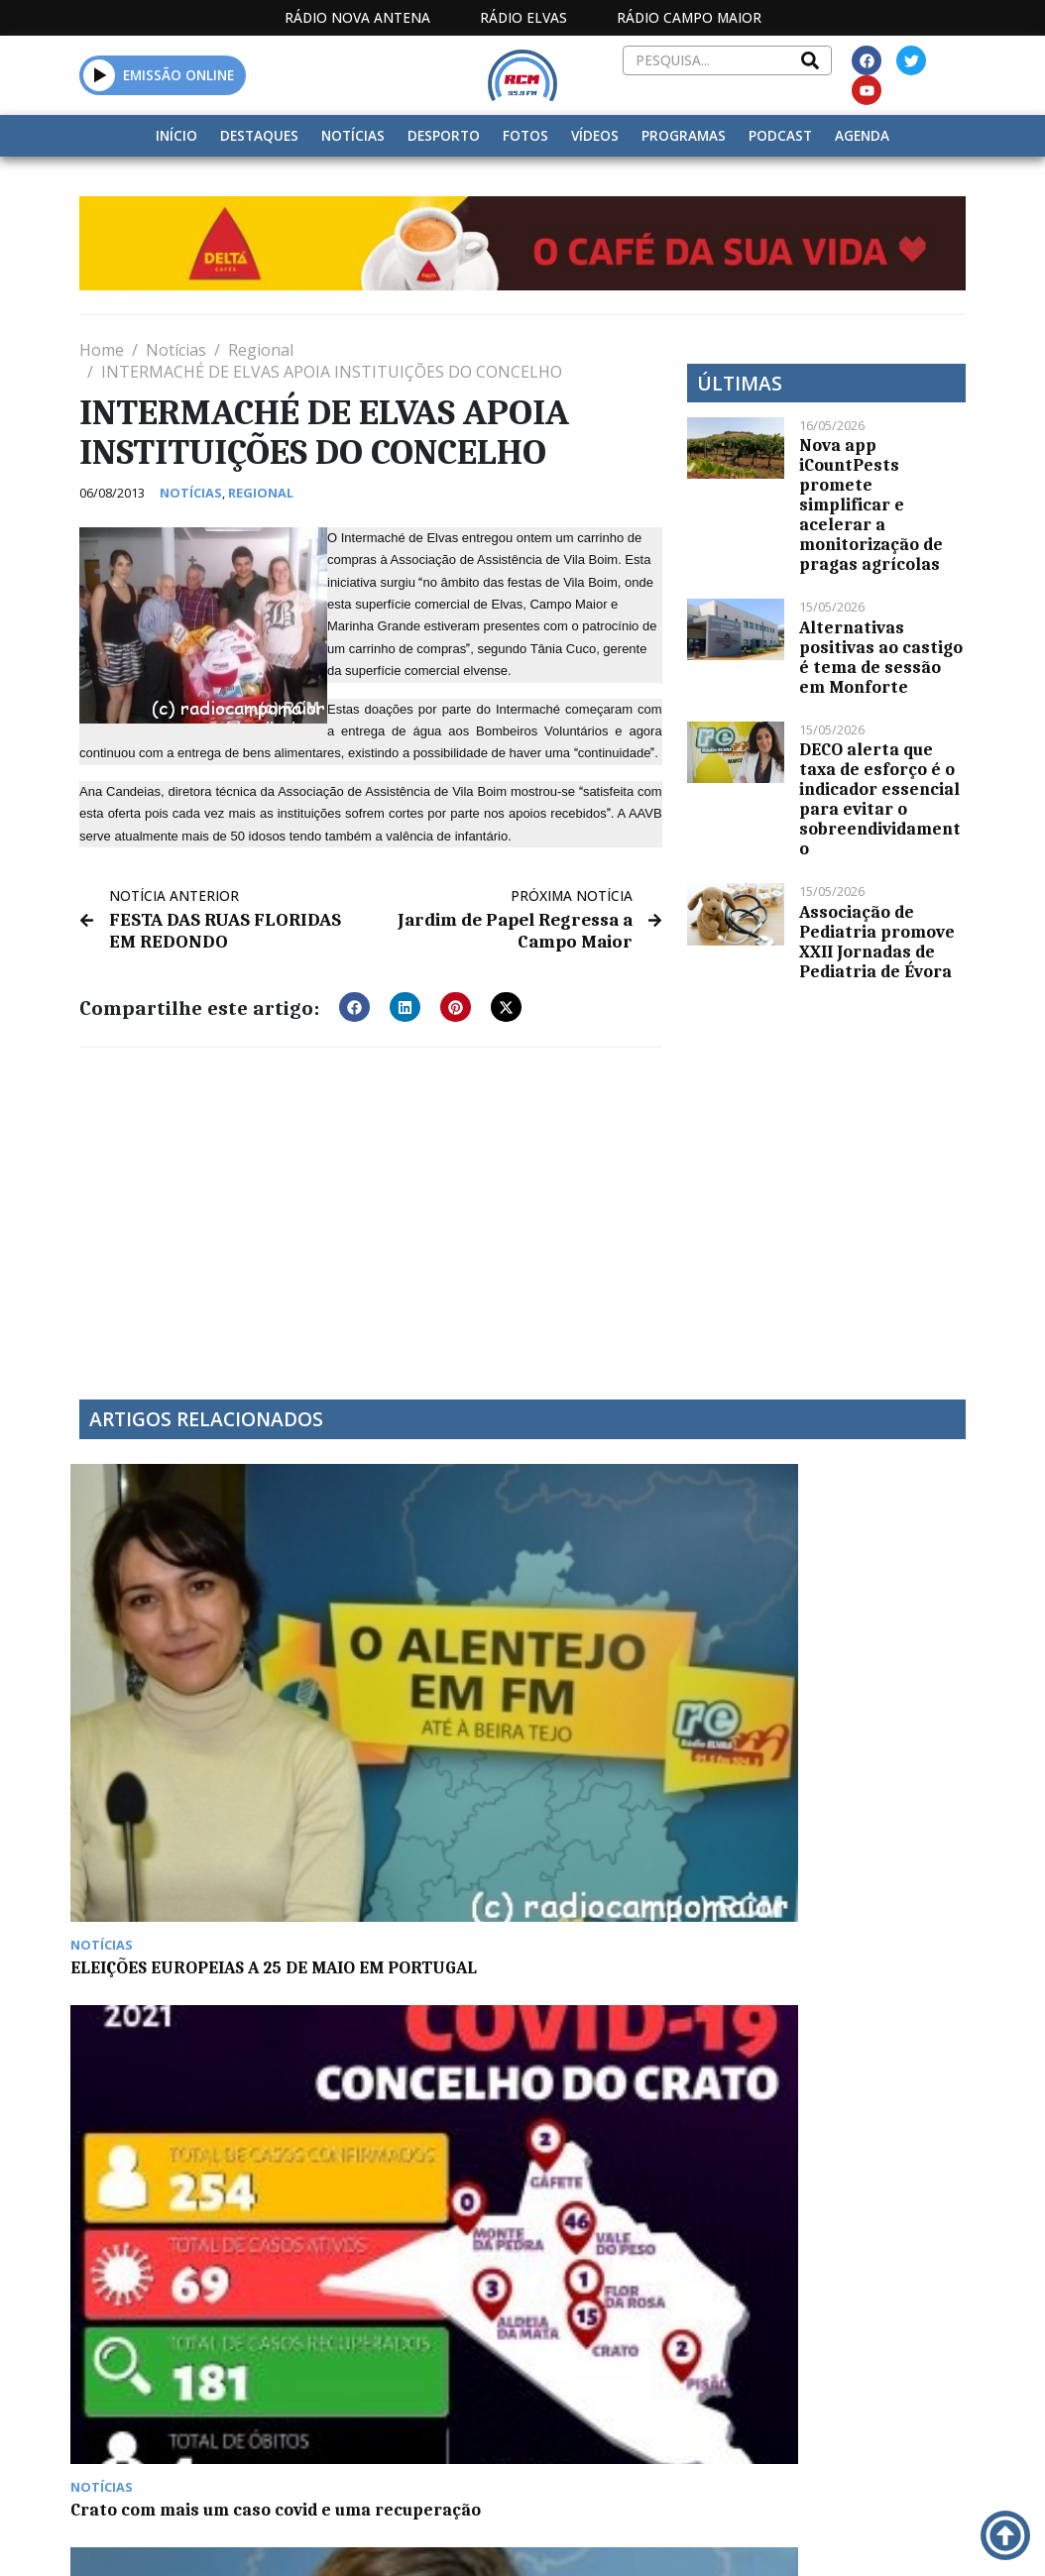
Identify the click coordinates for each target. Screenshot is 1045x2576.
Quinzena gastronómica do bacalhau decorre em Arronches (179, 1900)
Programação (607, 2359)
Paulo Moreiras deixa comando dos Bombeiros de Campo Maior (408, 1900)
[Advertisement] (370, 1208)
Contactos (710, 2359)
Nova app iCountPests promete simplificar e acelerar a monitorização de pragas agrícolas (871, 504)
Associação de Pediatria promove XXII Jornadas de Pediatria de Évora (877, 941)
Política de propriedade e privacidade (864, 2359)
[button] (99, 74)
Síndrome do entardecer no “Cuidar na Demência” (627, 1653)
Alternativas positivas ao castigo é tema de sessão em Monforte (881, 657)
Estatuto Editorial (448, 2359)
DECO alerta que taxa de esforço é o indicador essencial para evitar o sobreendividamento (880, 798)
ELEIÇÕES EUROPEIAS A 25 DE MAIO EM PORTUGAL (173, 1653)
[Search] (810, 60)
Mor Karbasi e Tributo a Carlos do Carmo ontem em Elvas (860, 1653)
